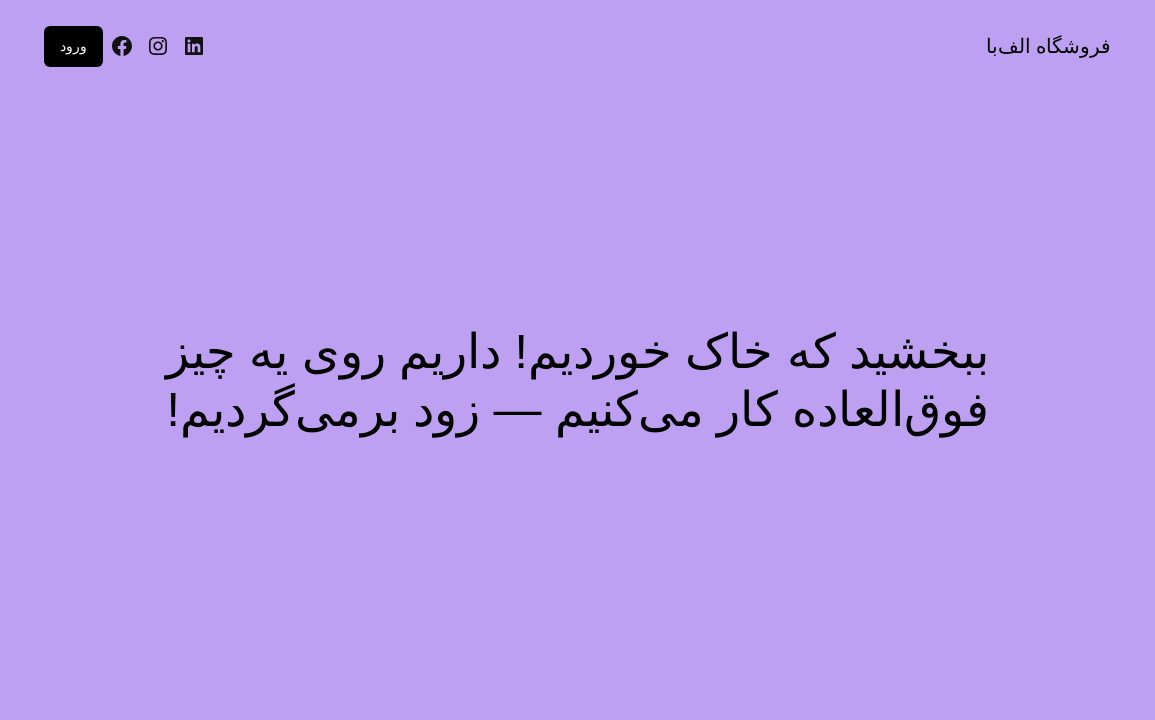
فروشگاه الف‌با (1048, 46)
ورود (73, 46)
